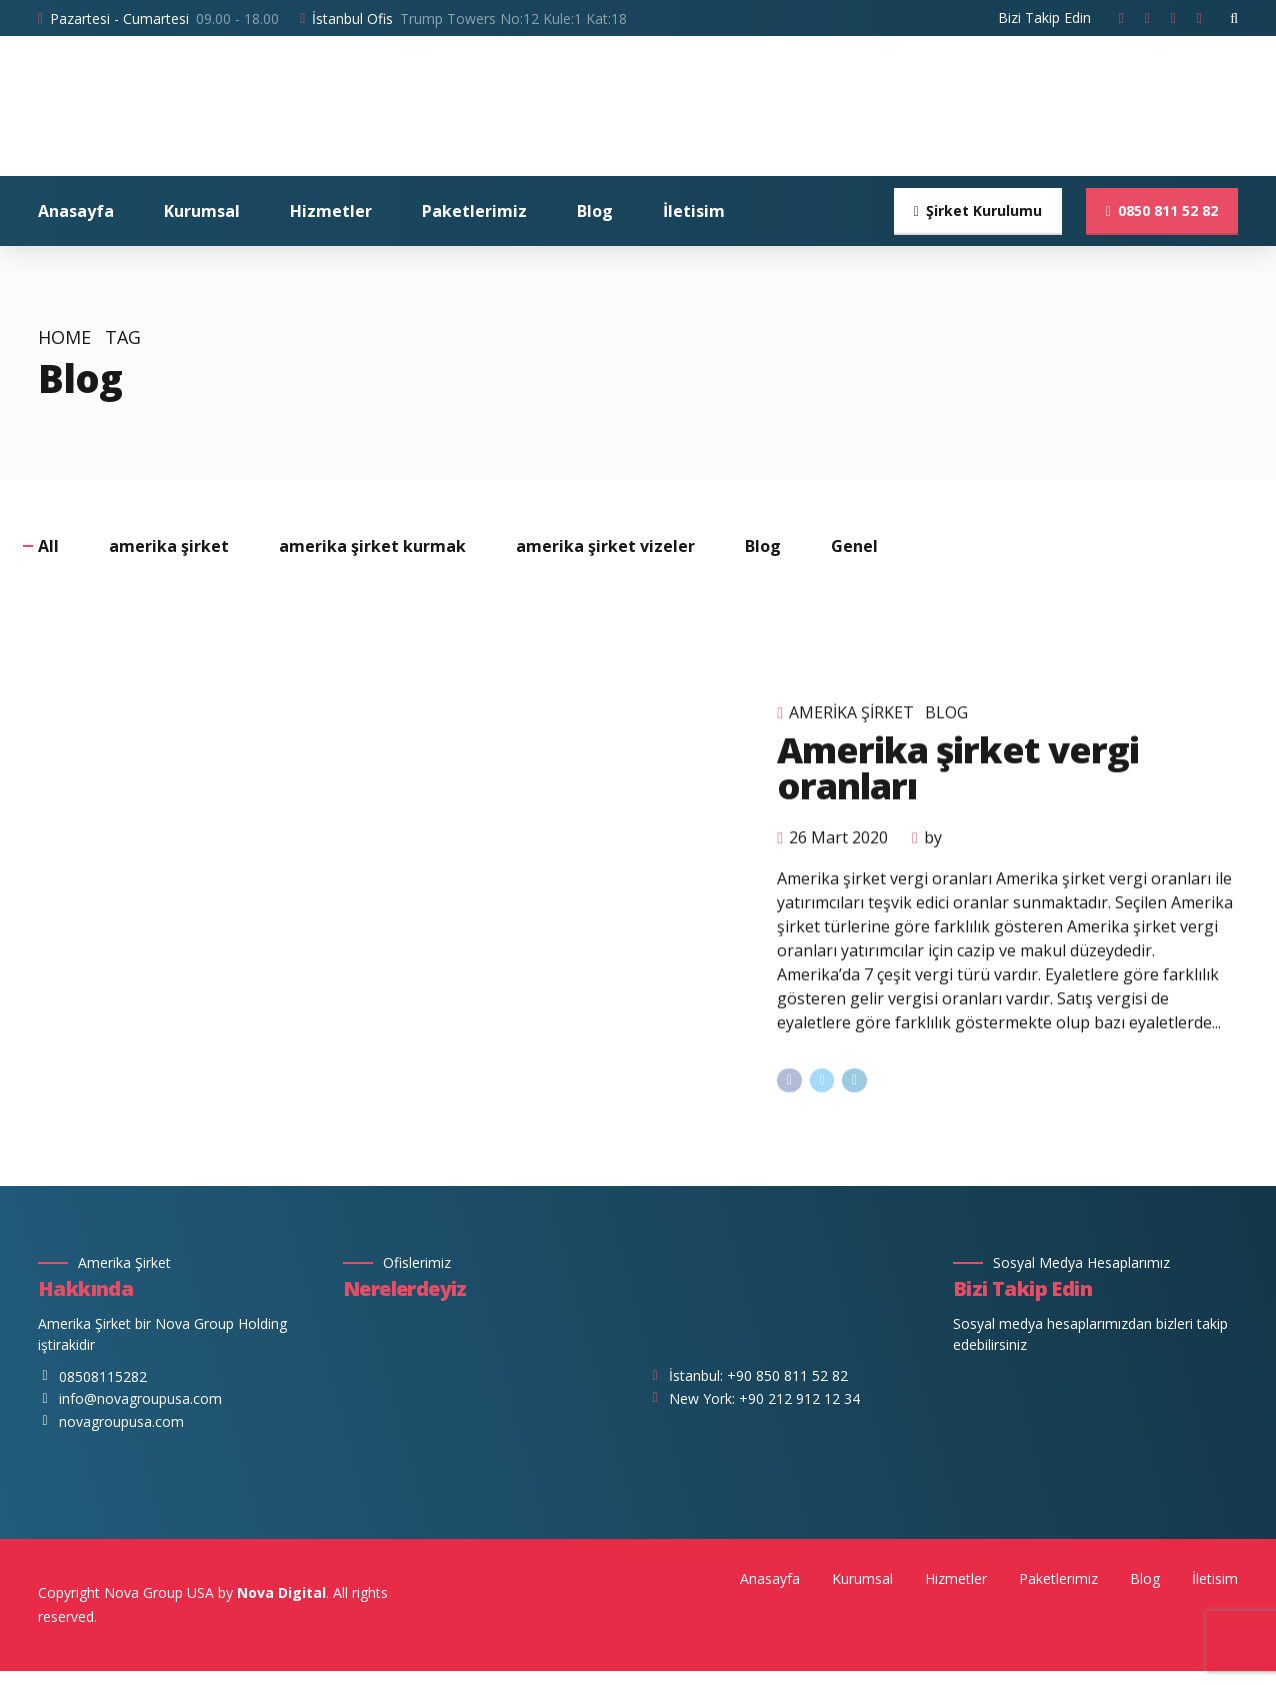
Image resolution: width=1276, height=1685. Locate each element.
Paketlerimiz (474, 211)
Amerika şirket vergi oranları (957, 792)
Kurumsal (202, 211)
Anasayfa (76, 211)
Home (64, 337)
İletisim (694, 211)
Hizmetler (331, 211)
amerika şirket (851, 737)
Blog (595, 211)
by (933, 862)
